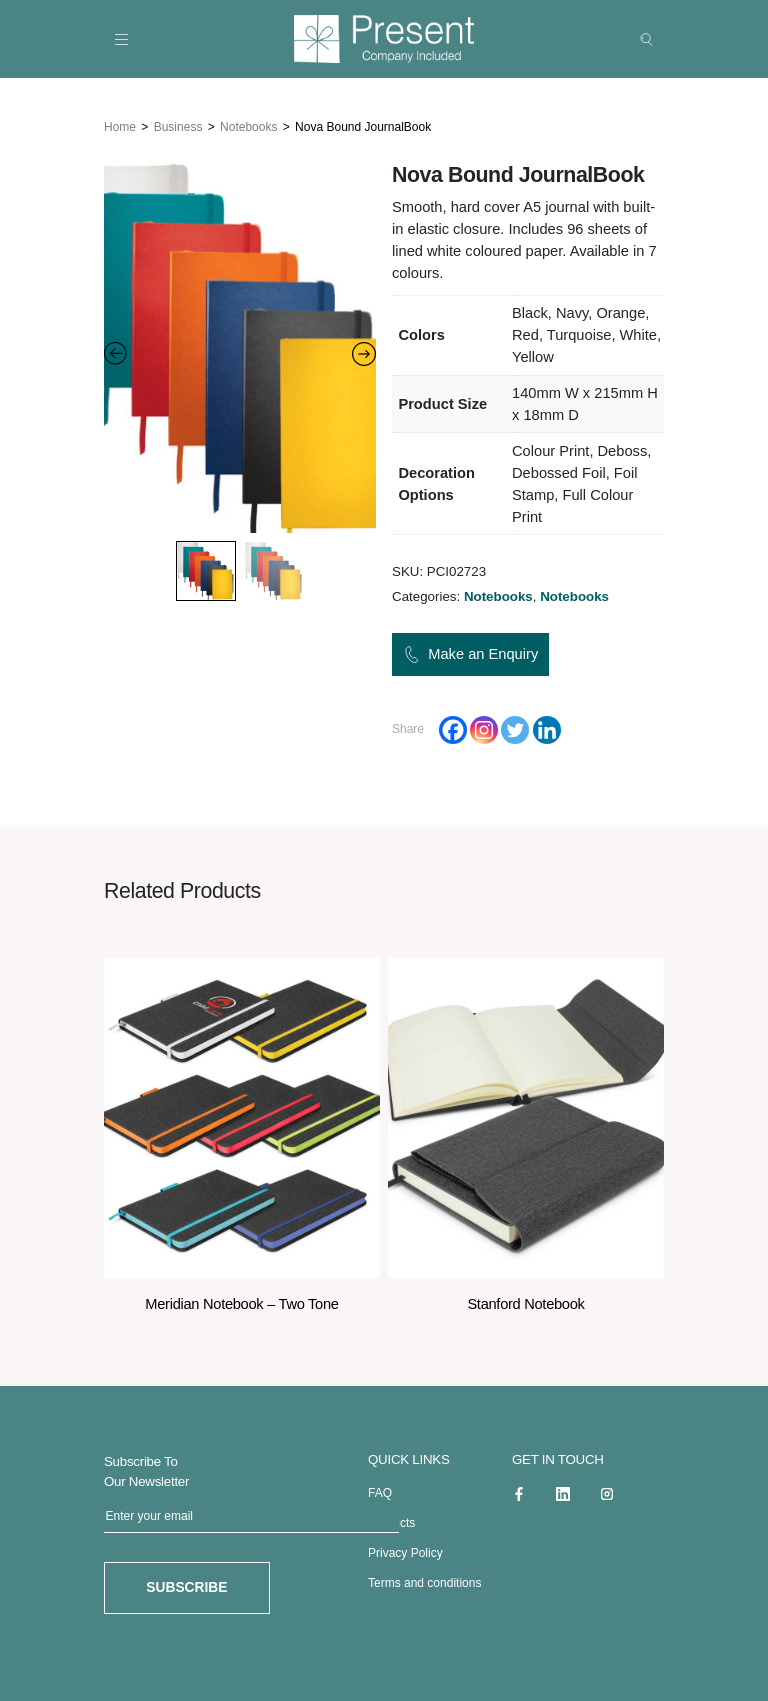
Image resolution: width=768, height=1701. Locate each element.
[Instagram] (484, 726)
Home (120, 123)
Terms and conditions (424, 1580)
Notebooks (248, 123)
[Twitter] (515, 726)
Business (178, 123)
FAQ (380, 1490)
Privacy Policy (405, 1550)
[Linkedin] (547, 726)
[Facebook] (453, 726)
